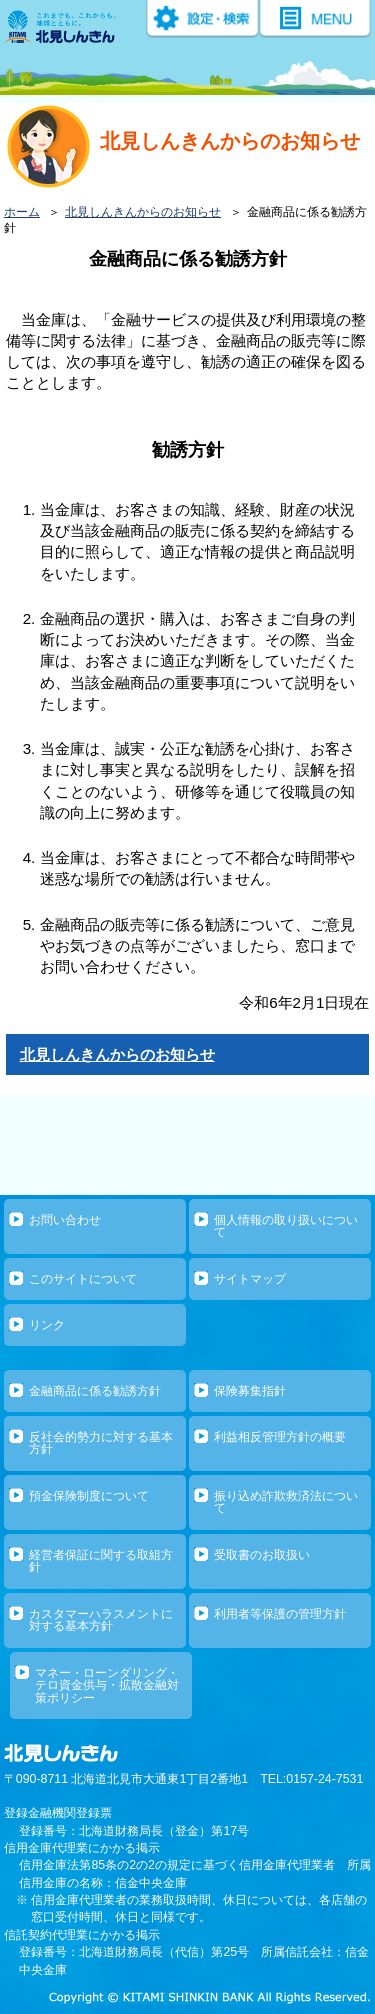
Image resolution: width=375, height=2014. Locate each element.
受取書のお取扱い (262, 1555)
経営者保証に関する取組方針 (101, 1561)
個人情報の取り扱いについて (286, 1226)
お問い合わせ (65, 1220)
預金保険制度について (89, 1496)
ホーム (22, 212)
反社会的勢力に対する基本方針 (101, 1443)
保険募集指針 (250, 1391)
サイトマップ (250, 1279)
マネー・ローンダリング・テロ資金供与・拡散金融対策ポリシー (107, 1685)
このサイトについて (83, 1279)
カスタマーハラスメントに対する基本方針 (101, 1620)
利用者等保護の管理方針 (280, 1614)
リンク (47, 1325)
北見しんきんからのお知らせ (143, 212)
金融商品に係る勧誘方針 (95, 1391)
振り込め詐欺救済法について (286, 1502)
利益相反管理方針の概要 (280, 1437)
